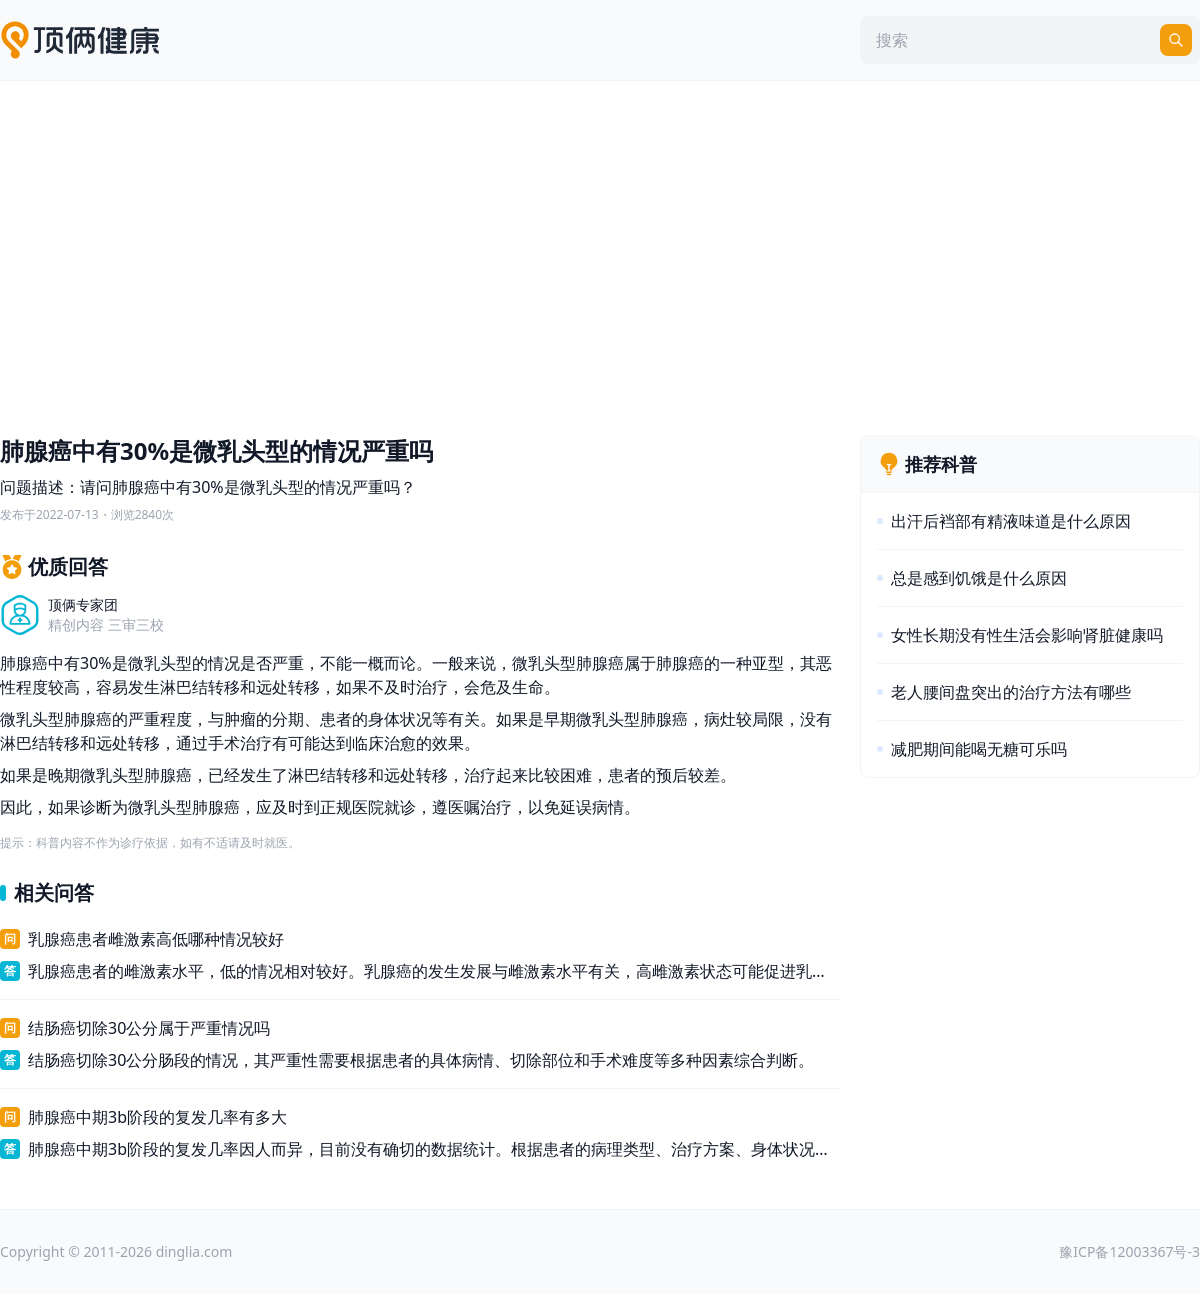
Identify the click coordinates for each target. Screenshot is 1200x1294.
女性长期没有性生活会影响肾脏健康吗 (1027, 635)
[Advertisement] (600, 253)
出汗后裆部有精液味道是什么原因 (1011, 521)
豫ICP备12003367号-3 (1129, 1251)
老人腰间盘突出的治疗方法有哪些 (1011, 692)
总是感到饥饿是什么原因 (979, 578)
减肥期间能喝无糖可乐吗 (979, 749)
